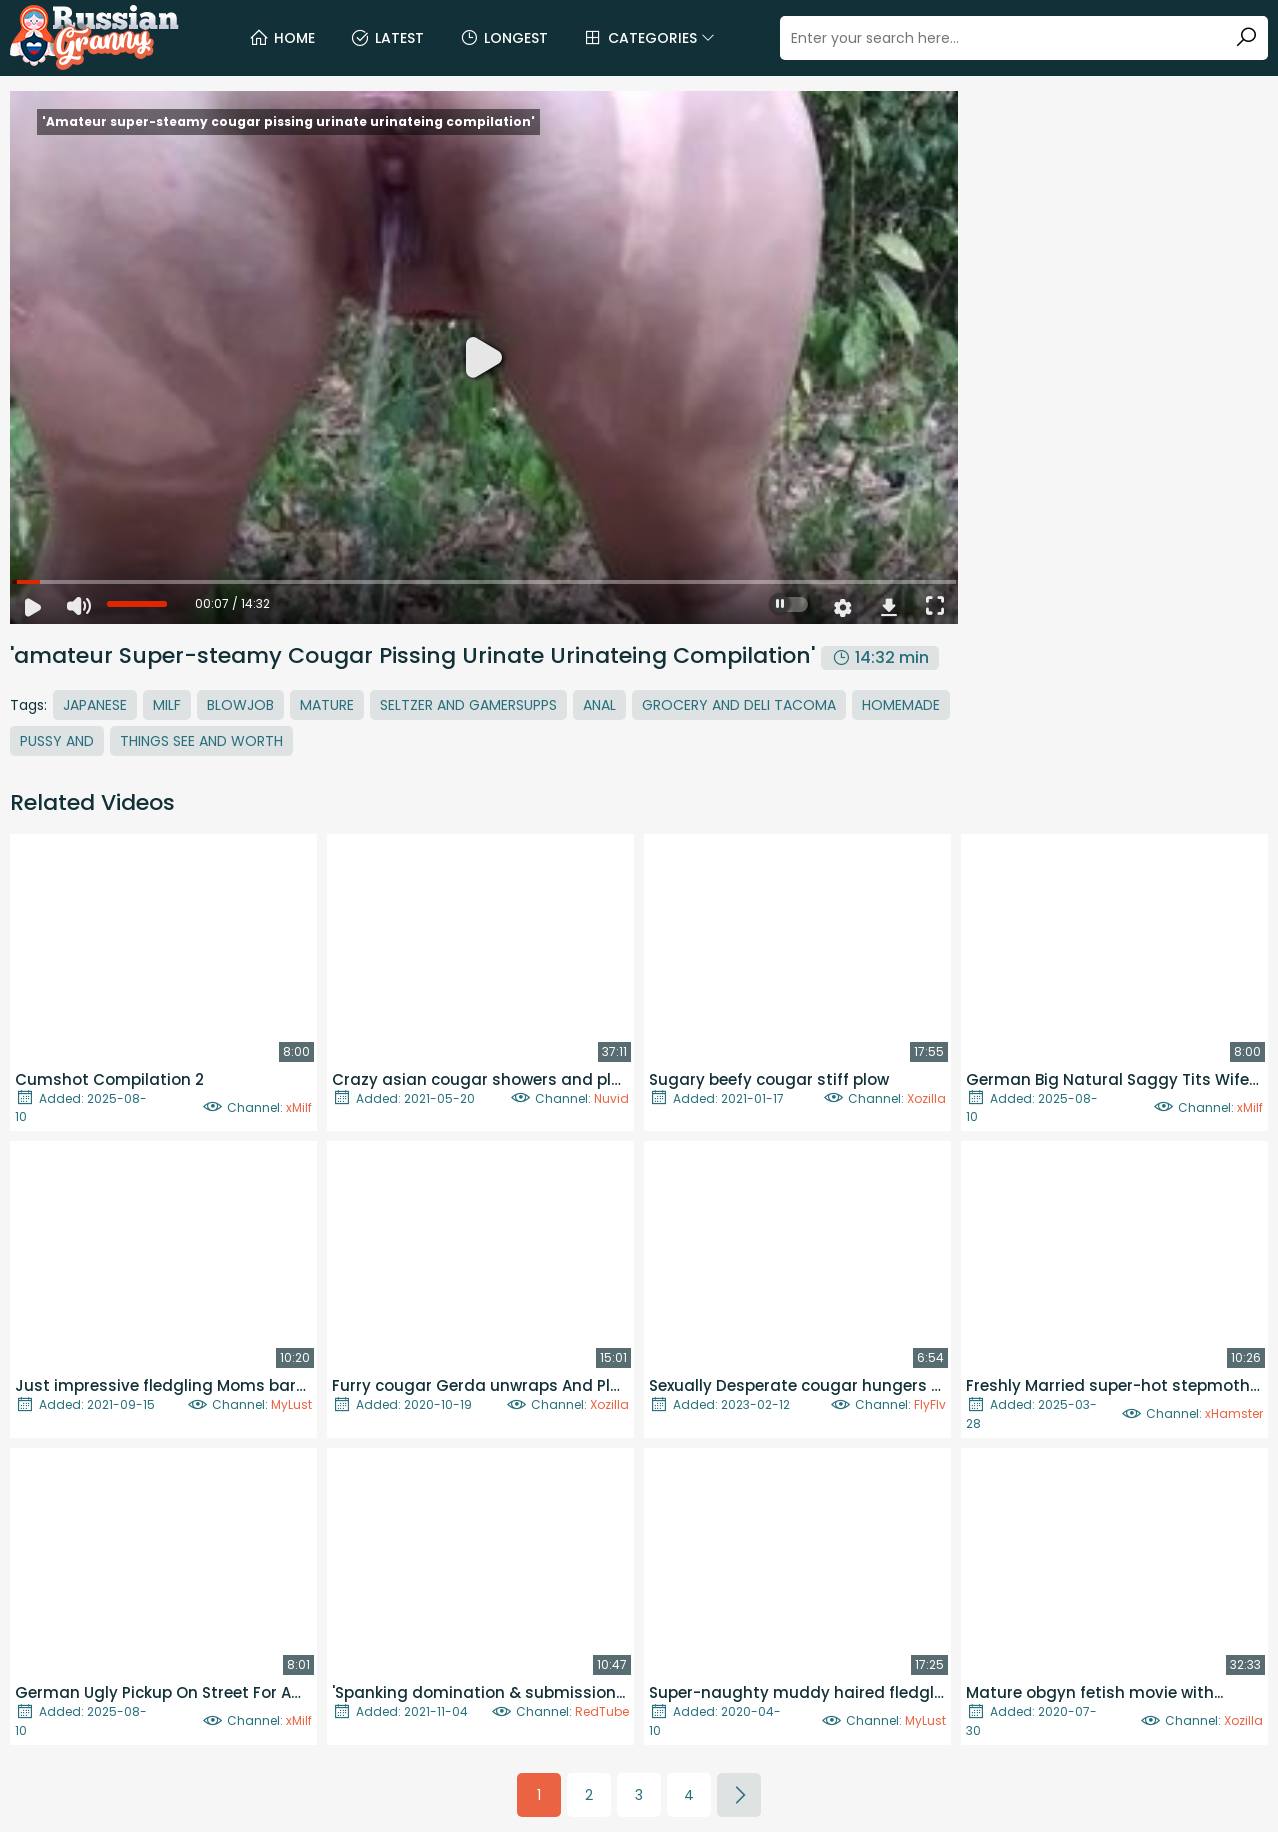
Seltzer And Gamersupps (468, 705)
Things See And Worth (201, 741)
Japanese (95, 705)
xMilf (299, 1107)
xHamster (1234, 1413)
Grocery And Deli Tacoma (739, 705)
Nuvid (611, 1098)
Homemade (901, 705)
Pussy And (57, 741)
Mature (327, 705)
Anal (599, 705)
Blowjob (240, 705)
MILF (167, 705)
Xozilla (926, 1098)
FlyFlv (930, 1404)
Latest (387, 38)
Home (282, 38)
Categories (649, 38)
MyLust (291, 1404)
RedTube (602, 1711)
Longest (503, 38)
